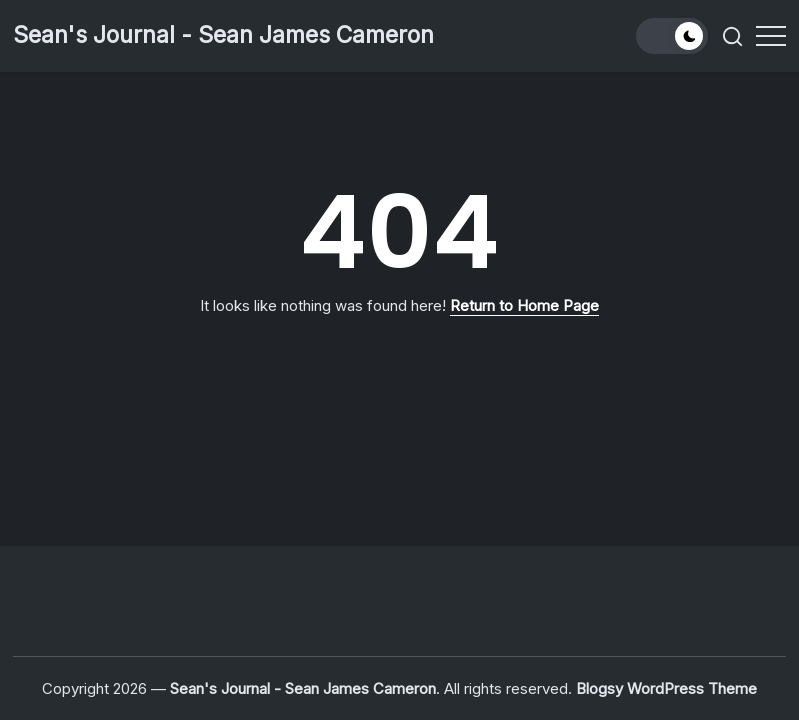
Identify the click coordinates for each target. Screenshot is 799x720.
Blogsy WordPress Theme (666, 688)
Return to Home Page (524, 305)
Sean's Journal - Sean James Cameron (223, 35)
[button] (672, 36)
